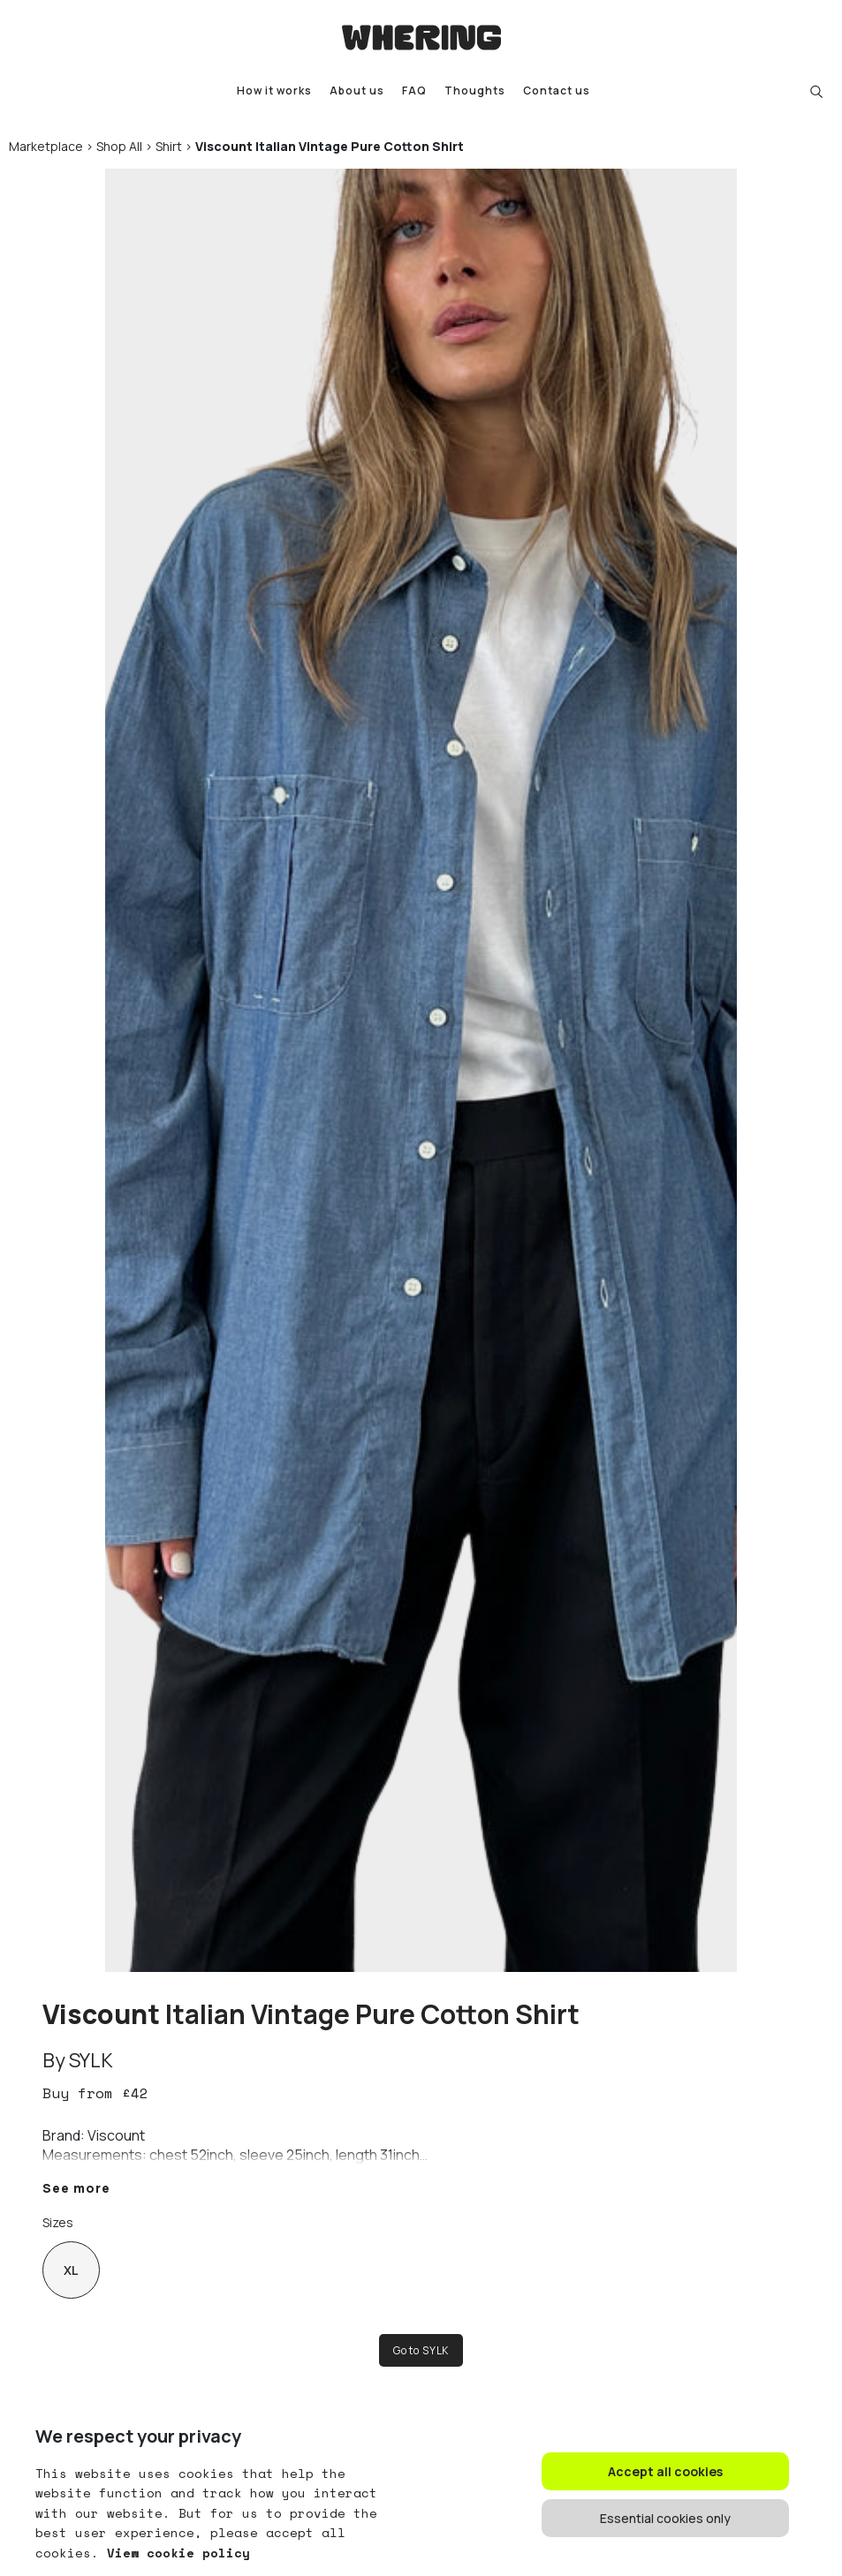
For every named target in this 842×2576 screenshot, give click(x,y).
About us (357, 91)
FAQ (414, 91)
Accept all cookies (665, 2471)
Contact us (556, 91)
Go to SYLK (421, 2350)
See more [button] (76, 2187)
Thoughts (474, 91)
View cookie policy (174, 2552)
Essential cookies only (665, 2518)
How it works (274, 91)
